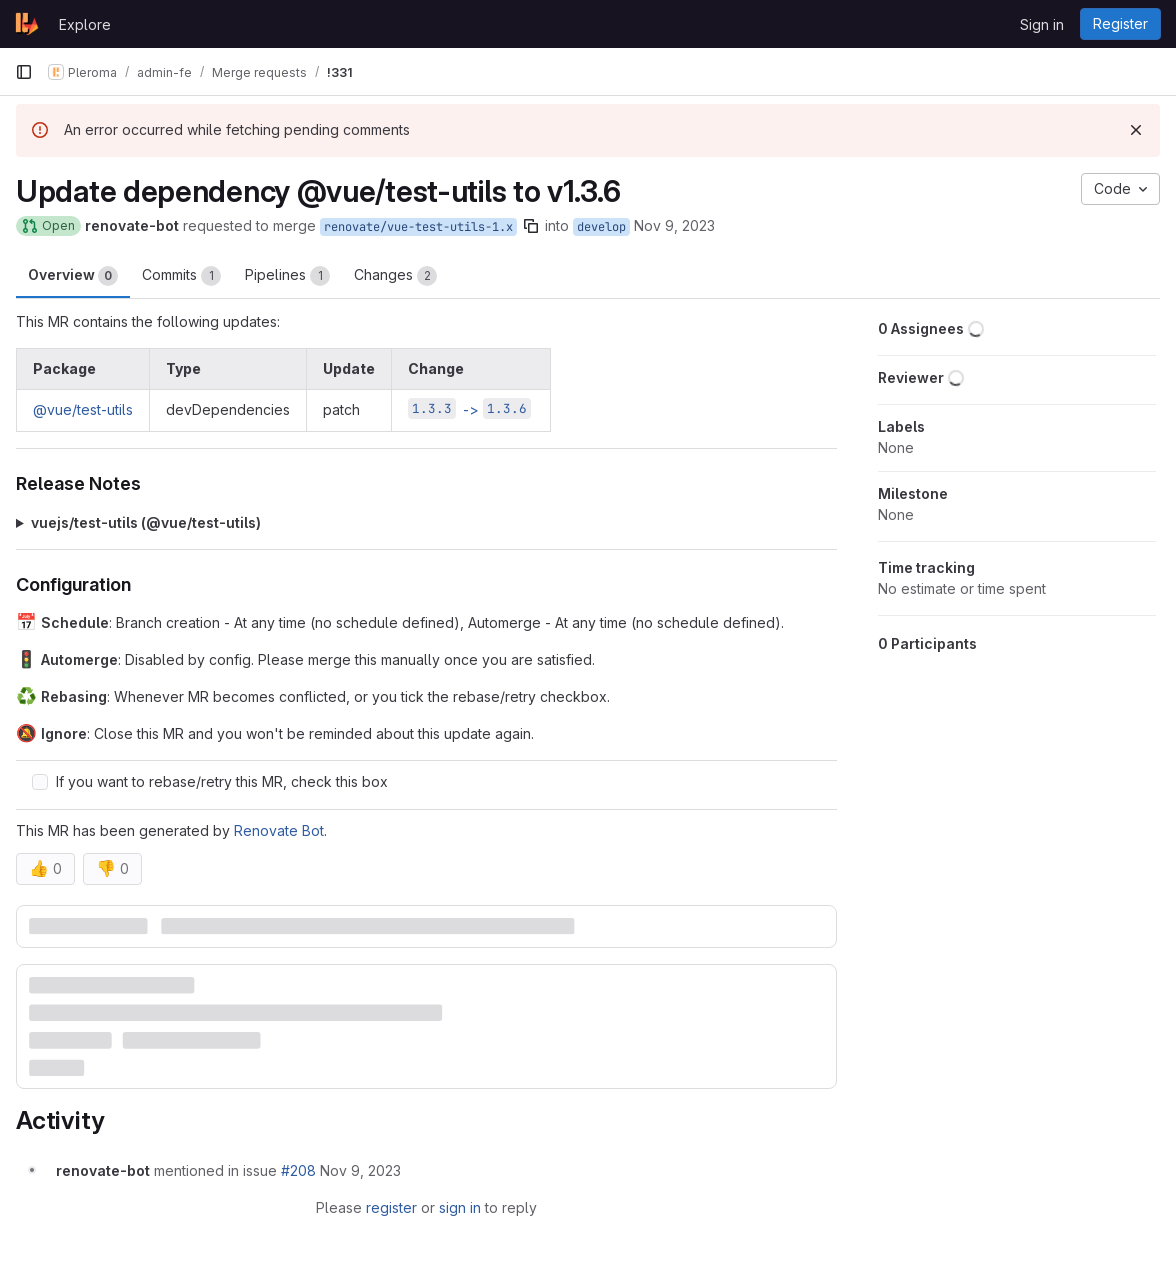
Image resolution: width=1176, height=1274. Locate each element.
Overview (73, 276)
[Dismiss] (1136, 130)
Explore (85, 24)
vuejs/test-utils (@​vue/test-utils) (146, 522)
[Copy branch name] (531, 226)
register (391, 1207)
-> (469, 409)
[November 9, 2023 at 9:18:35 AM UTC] (360, 1170)
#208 (298, 1170)
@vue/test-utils (83, 409)
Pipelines (287, 276)
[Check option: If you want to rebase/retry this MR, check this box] (40, 782)
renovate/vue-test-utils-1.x (418, 227)
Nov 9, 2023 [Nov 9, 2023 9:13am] (674, 225)
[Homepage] (27, 24)
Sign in (1042, 24)
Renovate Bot (279, 830)
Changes (395, 276)
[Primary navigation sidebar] (24, 72)
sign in (460, 1207)
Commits (181, 276)
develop (601, 227)
